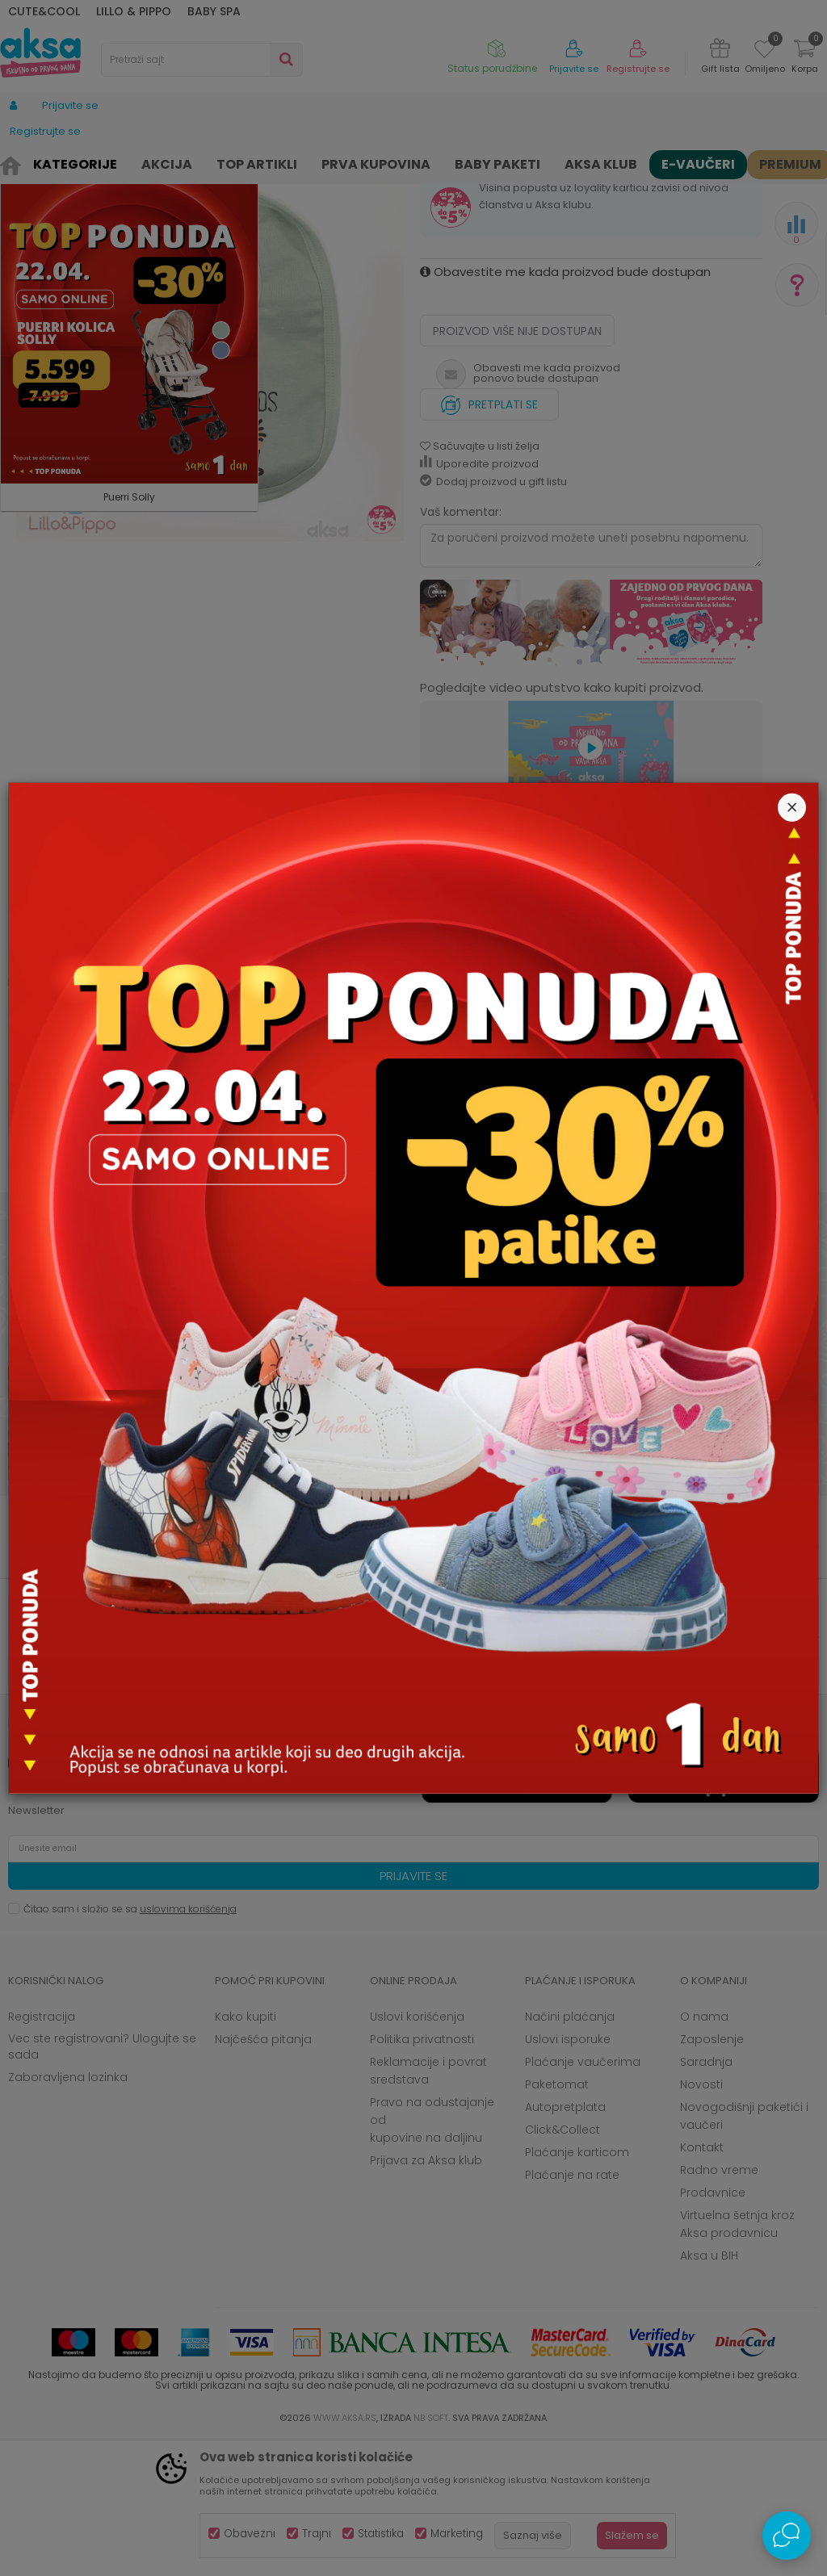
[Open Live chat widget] (786, 2535)
